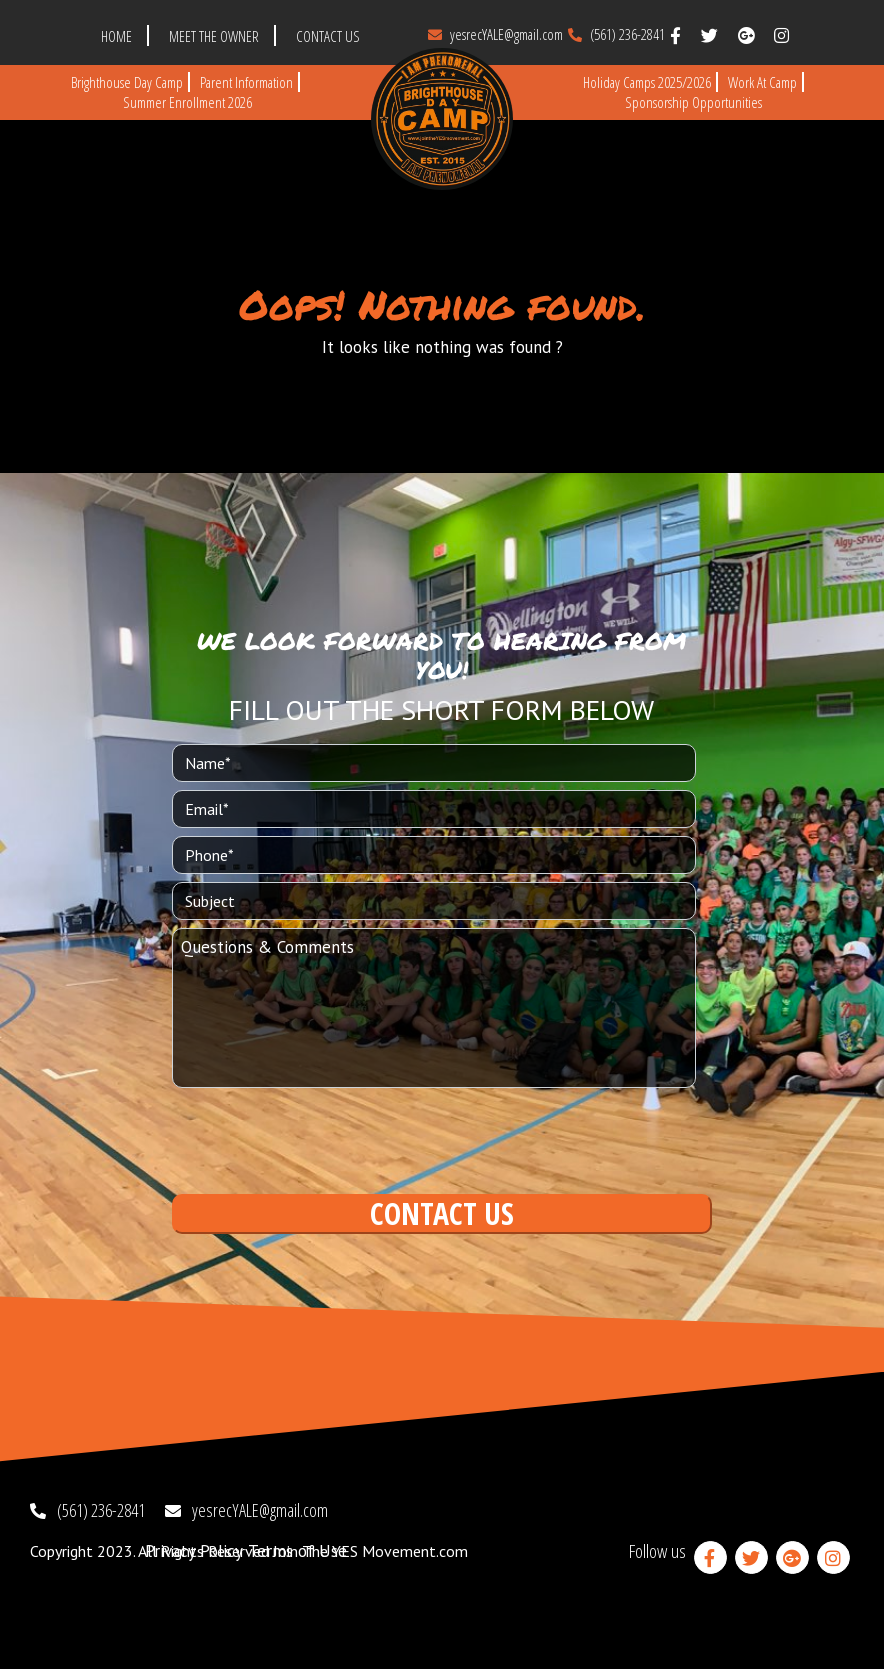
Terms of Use (297, 1551)
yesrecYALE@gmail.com (495, 34)
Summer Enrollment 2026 (187, 102)
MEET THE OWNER (214, 36)
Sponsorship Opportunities (693, 102)
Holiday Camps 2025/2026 (647, 82)
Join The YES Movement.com (370, 1551)
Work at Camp (762, 82)
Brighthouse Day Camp (127, 82)
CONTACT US (328, 36)
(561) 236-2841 (616, 34)
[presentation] (324, 1139)
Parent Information (246, 82)
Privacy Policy (194, 1551)
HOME (116, 36)
